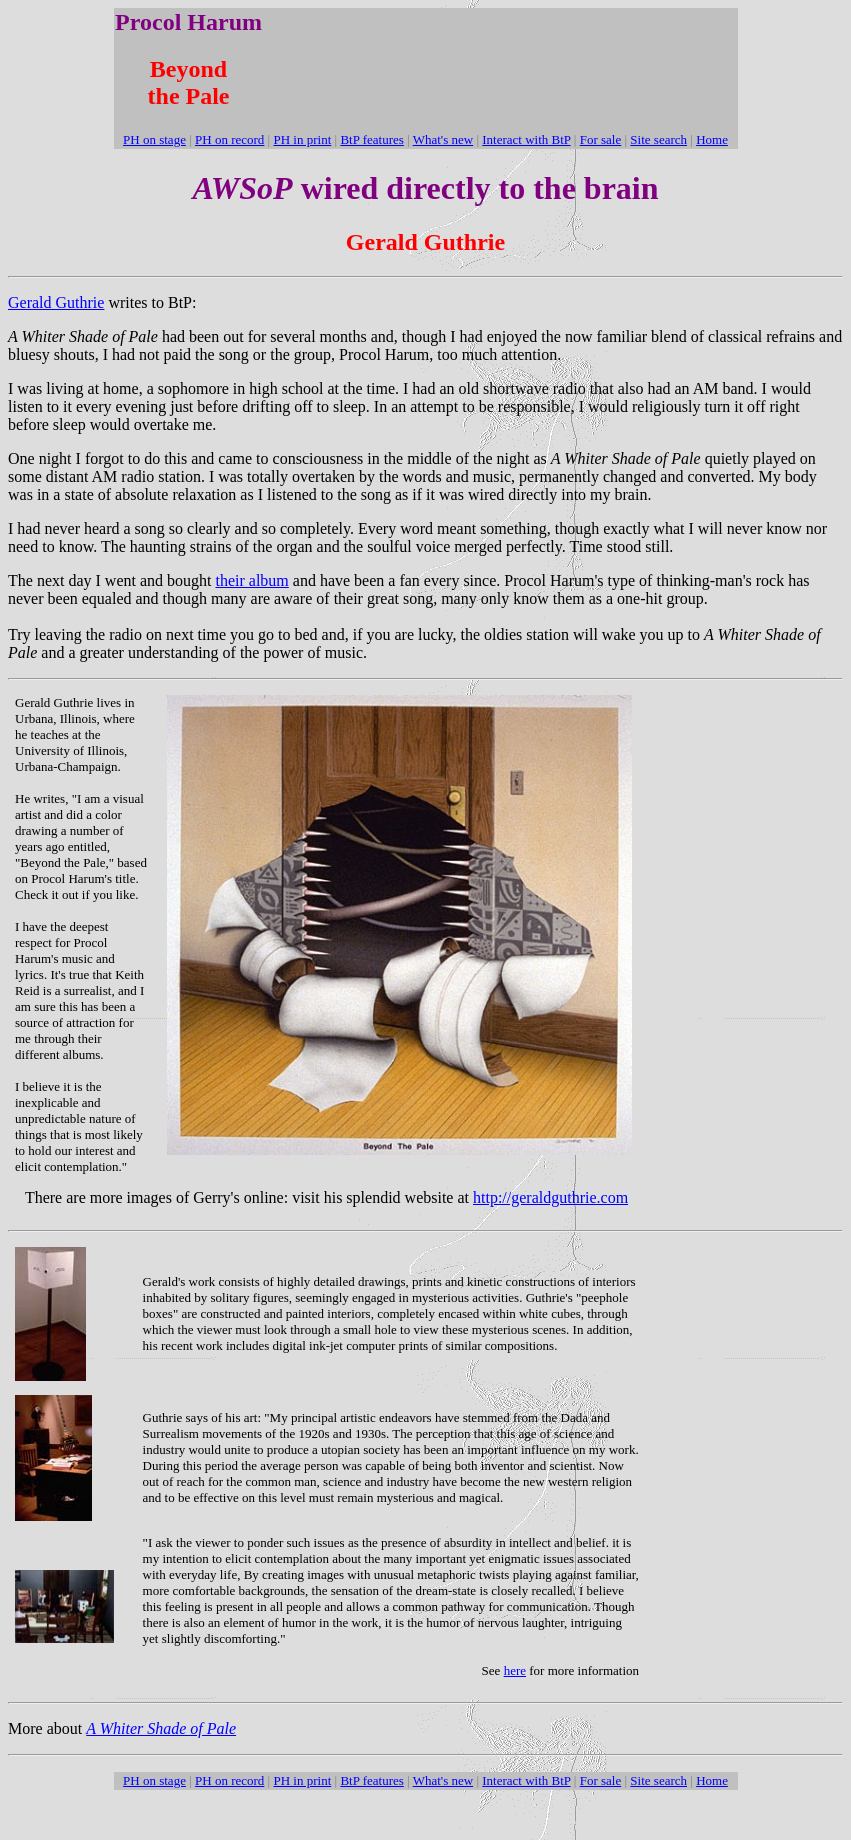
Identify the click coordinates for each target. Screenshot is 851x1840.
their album (252, 580)
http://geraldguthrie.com (550, 1197)
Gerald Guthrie (56, 302)
